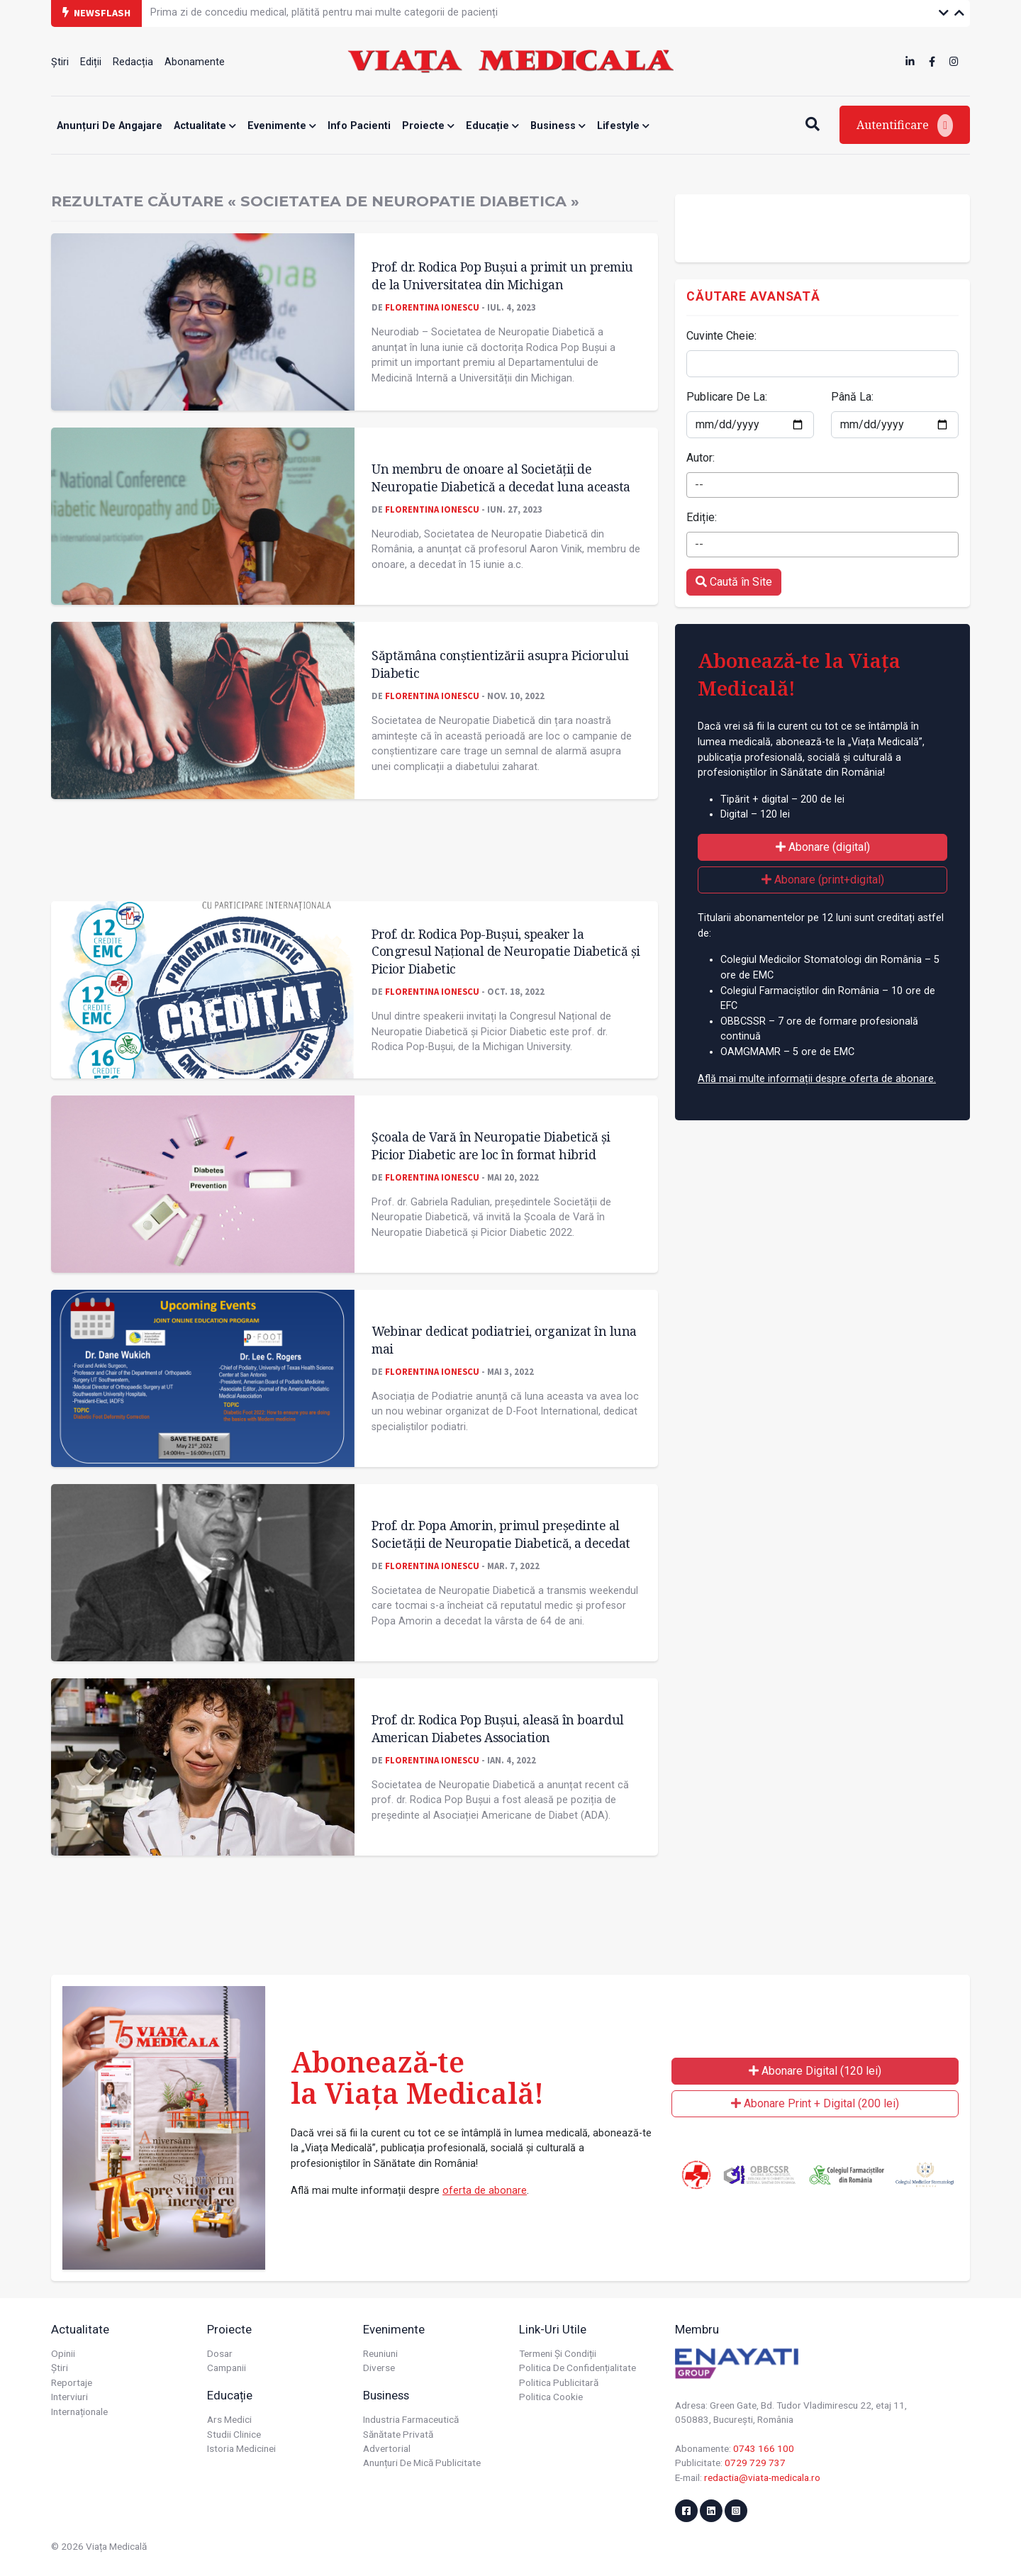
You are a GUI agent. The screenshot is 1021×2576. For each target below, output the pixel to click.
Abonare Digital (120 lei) (815, 2071)
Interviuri (69, 2396)
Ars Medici (229, 2419)
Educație (492, 126)
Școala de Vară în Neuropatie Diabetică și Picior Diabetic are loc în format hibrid (491, 1145)
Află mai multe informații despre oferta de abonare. (817, 1079)
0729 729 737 (755, 2462)
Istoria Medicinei (241, 2448)
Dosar (220, 2353)
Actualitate (205, 126)
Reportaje (71, 2382)
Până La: (852, 396)
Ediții (90, 62)
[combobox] (822, 485)
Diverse (379, 2367)
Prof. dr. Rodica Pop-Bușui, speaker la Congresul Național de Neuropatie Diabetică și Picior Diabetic (506, 951)
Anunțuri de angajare (109, 126)
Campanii (226, 2367)
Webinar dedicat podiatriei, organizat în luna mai (504, 1339)
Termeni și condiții (557, 2353)
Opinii (63, 2353)
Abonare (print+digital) (822, 879)
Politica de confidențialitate (577, 2367)
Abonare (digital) (823, 847)
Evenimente (281, 126)
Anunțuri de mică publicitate (422, 2462)
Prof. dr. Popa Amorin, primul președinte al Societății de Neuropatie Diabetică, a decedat (501, 1534)
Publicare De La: (726, 396)
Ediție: (701, 517)
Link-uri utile (552, 2329)
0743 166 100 (763, 2448)
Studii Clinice (234, 2434)
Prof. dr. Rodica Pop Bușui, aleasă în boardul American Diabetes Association (498, 1728)
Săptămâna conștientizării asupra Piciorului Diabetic (500, 664)
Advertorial (387, 2448)
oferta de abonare (484, 2191)
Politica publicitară (558, 2382)
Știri (60, 62)
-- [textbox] (699, 484)
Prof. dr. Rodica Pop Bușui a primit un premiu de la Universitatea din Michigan (502, 275)
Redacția (133, 62)
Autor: (700, 457)
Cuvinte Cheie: (721, 335)
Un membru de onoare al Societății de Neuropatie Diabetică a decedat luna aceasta (501, 477)
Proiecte (428, 126)
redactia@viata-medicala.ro (762, 2477)
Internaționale (79, 2411)
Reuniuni (380, 2353)
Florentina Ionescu (432, 307)
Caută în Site (734, 582)
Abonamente (194, 62)
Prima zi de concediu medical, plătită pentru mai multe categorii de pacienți (324, 12)
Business (558, 126)
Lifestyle (623, 126)
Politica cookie (551, 2396)
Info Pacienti (359, 126)
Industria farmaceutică (411, 2419)
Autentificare (905, 125)
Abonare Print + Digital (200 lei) (815, 2103)
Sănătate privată (398, 2434)
